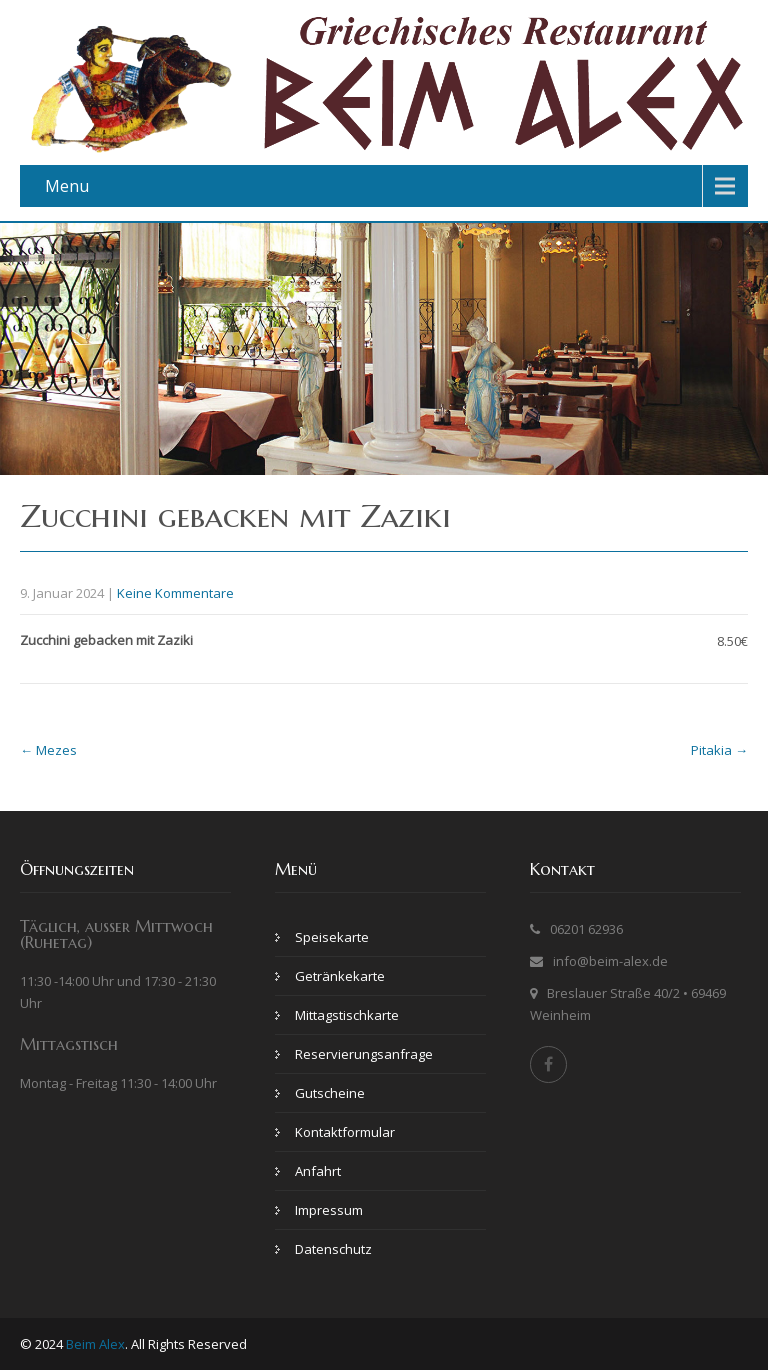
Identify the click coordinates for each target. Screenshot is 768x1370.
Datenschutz (333, 1249)
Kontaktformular (345, 1132)
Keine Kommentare (175, 593)
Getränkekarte (340, 976)
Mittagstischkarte (347, 1015)
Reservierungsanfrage (364, 1054)
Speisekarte (332, 937)
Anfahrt (318, 1171)
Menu (67, 186)
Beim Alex (95, 1344)
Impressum (329, 1210)
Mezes (48, 750)
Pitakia (719, 750)
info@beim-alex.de (610, 961)
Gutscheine (330, 1093)
